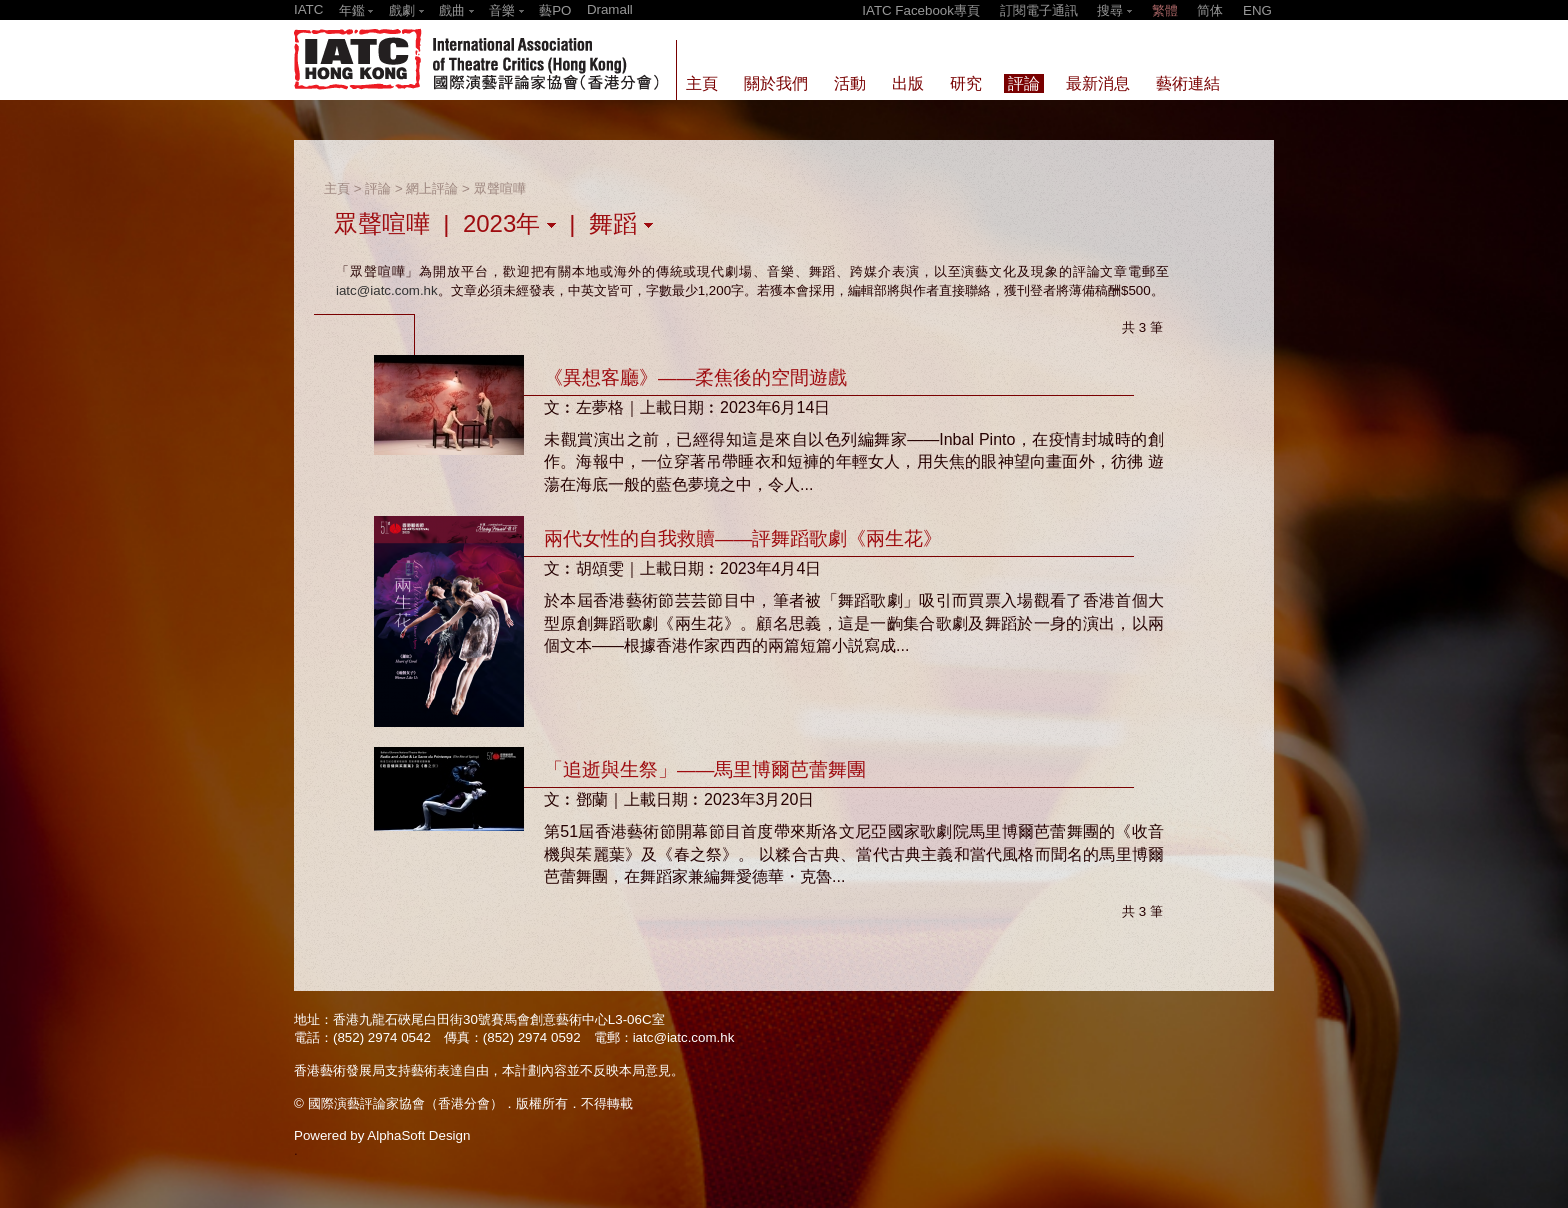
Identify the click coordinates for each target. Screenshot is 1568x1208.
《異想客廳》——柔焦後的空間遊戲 (695, 377)
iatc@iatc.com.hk (387, 290)
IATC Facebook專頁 (921, 10)
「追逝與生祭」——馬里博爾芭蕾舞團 (705, 769)
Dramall (610, 9)
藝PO (555, 10)
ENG (1257, 10)
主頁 (337, 188)
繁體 (1165, 10)
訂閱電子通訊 (1039, 10)
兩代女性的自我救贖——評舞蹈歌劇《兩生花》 (743, 538)
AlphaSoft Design (418, 1135)
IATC (308, 9)
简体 (1210, 10)
